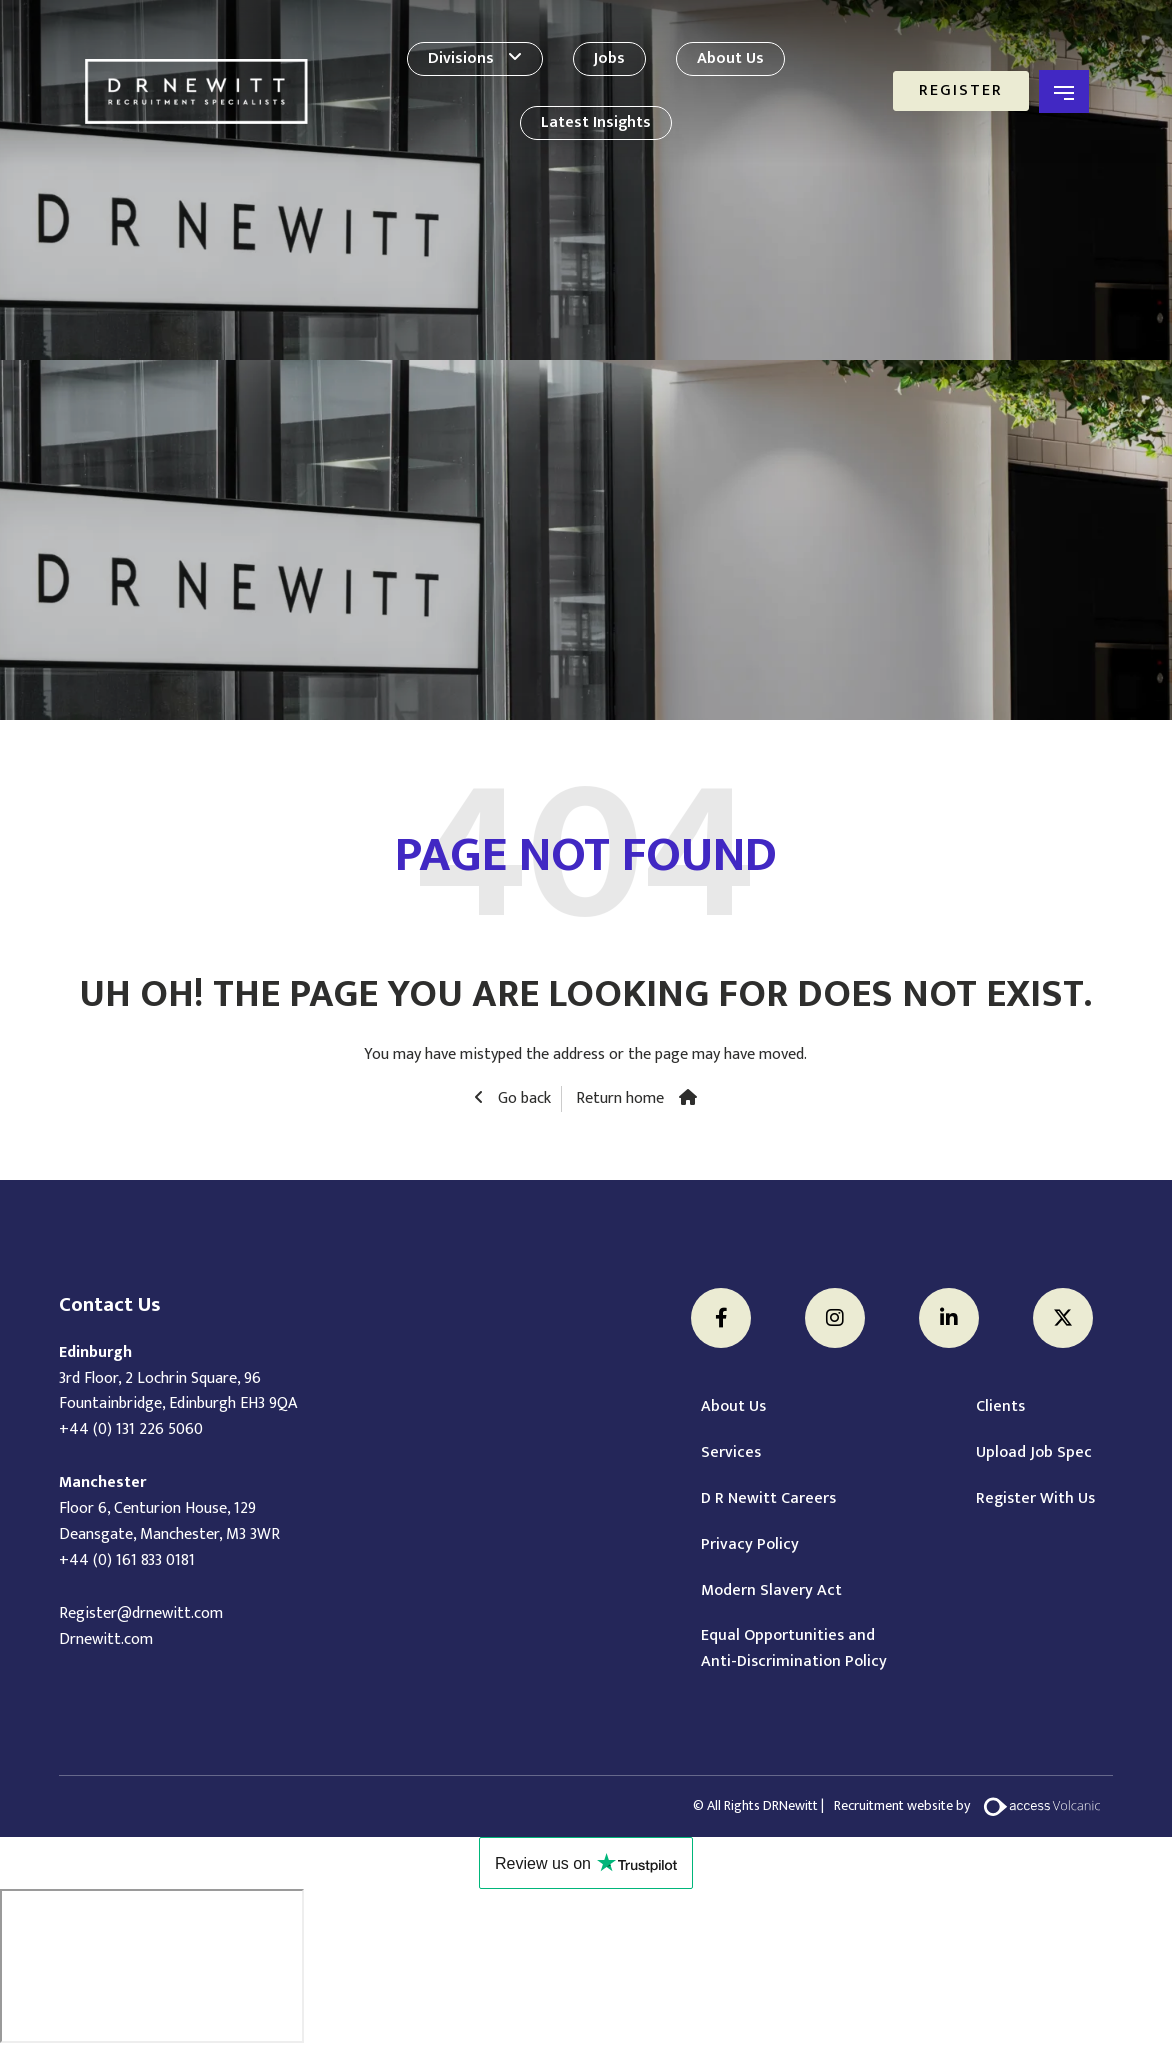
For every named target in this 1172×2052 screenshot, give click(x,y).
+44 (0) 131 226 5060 (131, 1429)
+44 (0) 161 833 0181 (127, 1560)
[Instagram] (835, 1318)
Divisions (461, 58)
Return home (620, 1099)
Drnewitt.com (106, 1639)
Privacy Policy (750, 1545)
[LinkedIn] (949, 1318)
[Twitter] (1063, 1318)
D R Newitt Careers (768, 1499)
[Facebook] (721, 1318)
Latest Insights (596, 122)
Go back (522, 1099)
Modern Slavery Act (771, 1591)
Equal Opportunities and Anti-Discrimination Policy (794, 1649)
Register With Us (1035, 1499)
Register (961, 90)
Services (731, 1453)
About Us (730, 58)
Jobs (609, 58)
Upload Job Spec (1034, 1453)
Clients (1000, 1407)
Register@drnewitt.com (141, 1613)
